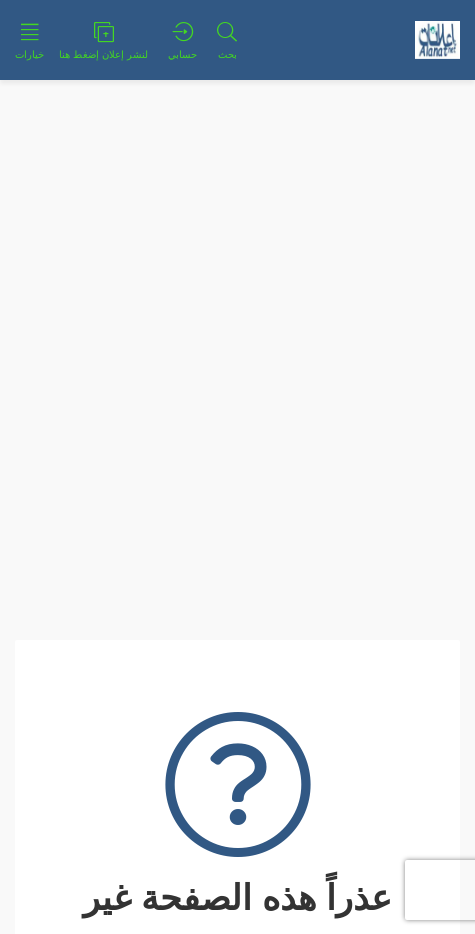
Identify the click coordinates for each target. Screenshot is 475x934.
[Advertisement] (237, 327)
